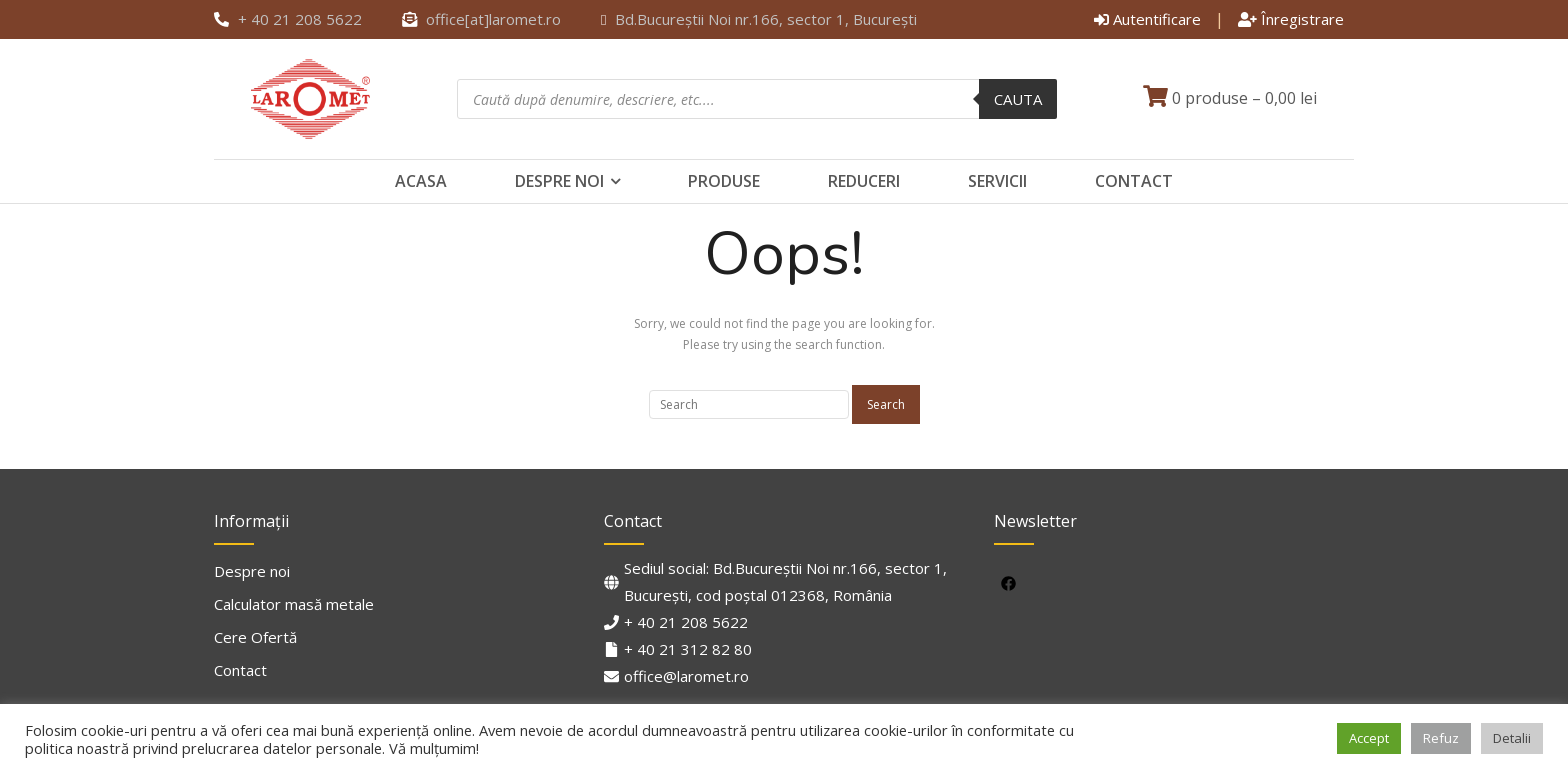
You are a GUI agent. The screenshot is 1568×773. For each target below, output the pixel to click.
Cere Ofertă (255, 637)
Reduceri (864, 181)
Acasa (421, 181)
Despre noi (559, 181)
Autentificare (1147, 19)
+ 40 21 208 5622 (686, 622)
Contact (1134, 181)
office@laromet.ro (686, 676)
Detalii (1512, 738)
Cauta (1018, 99)
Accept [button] (1369, 738)
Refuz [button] (1441, 738)
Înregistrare (1291, 19)
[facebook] (1011, 583)
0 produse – (1230, 98)
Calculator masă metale (294, 604)
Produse (724, 181)
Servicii (997, 181)
